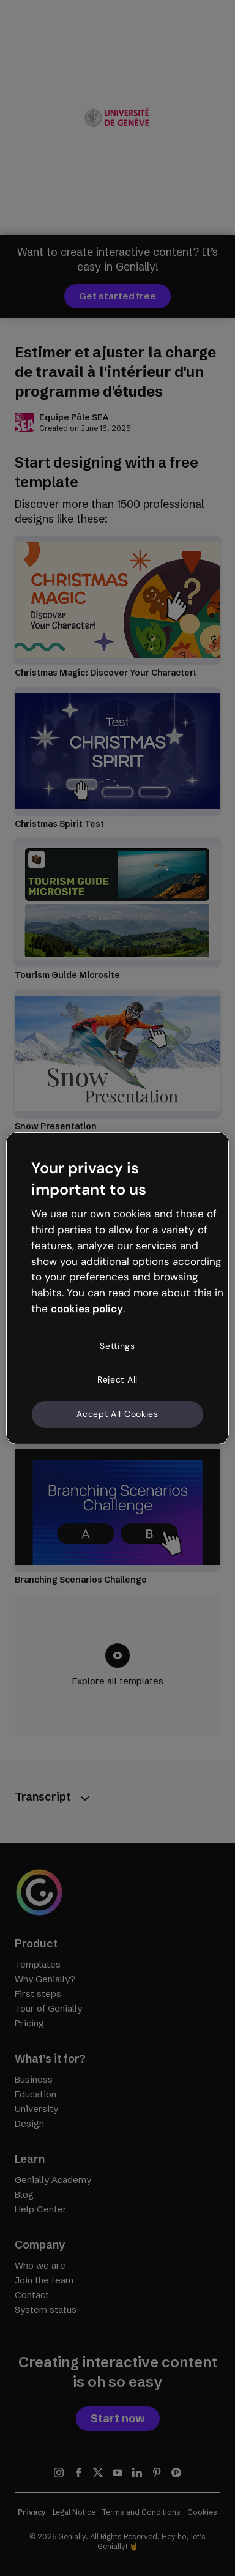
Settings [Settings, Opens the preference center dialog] (117, 1345)
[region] (117, 1288)
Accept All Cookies (117, 1413)
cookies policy (87, 1308)
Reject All (117, 1379)
